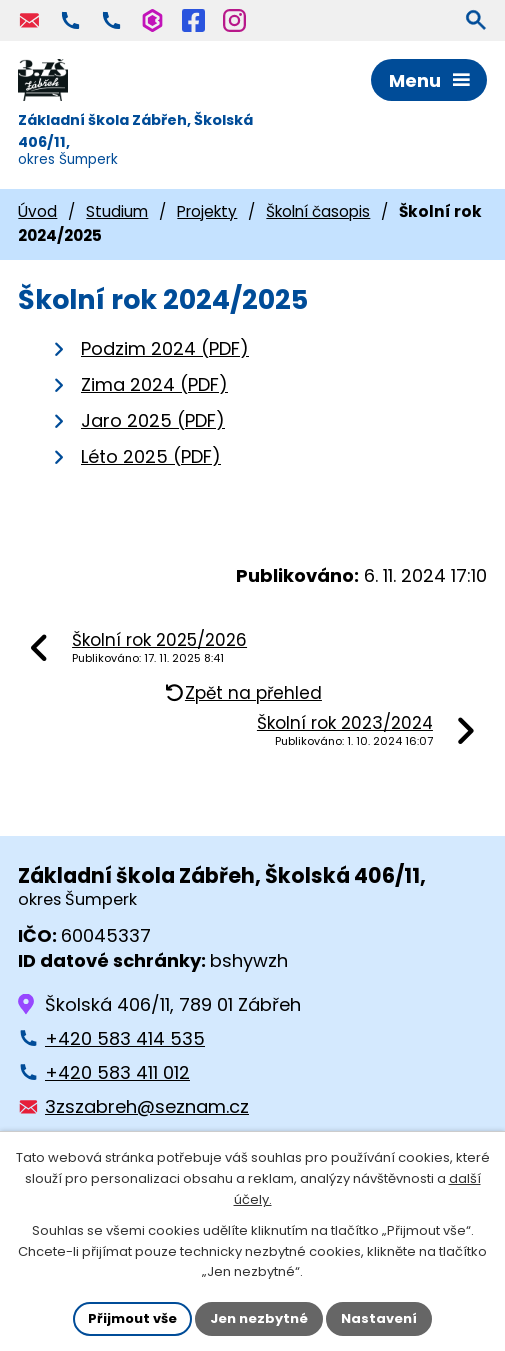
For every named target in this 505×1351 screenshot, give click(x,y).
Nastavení (379, 1318)
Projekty (207, 211)
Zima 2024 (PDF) (154, 384)
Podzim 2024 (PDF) (165, 348)
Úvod (37, 211)
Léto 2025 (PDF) (151, 456)
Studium (117, 211)
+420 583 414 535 (125, 1038)
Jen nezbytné (259, 1318)
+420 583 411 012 (117, 1072)
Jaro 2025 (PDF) (153, 420)
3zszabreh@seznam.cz (147, 1106)
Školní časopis (318, 211)
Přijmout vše (132, 1318)
